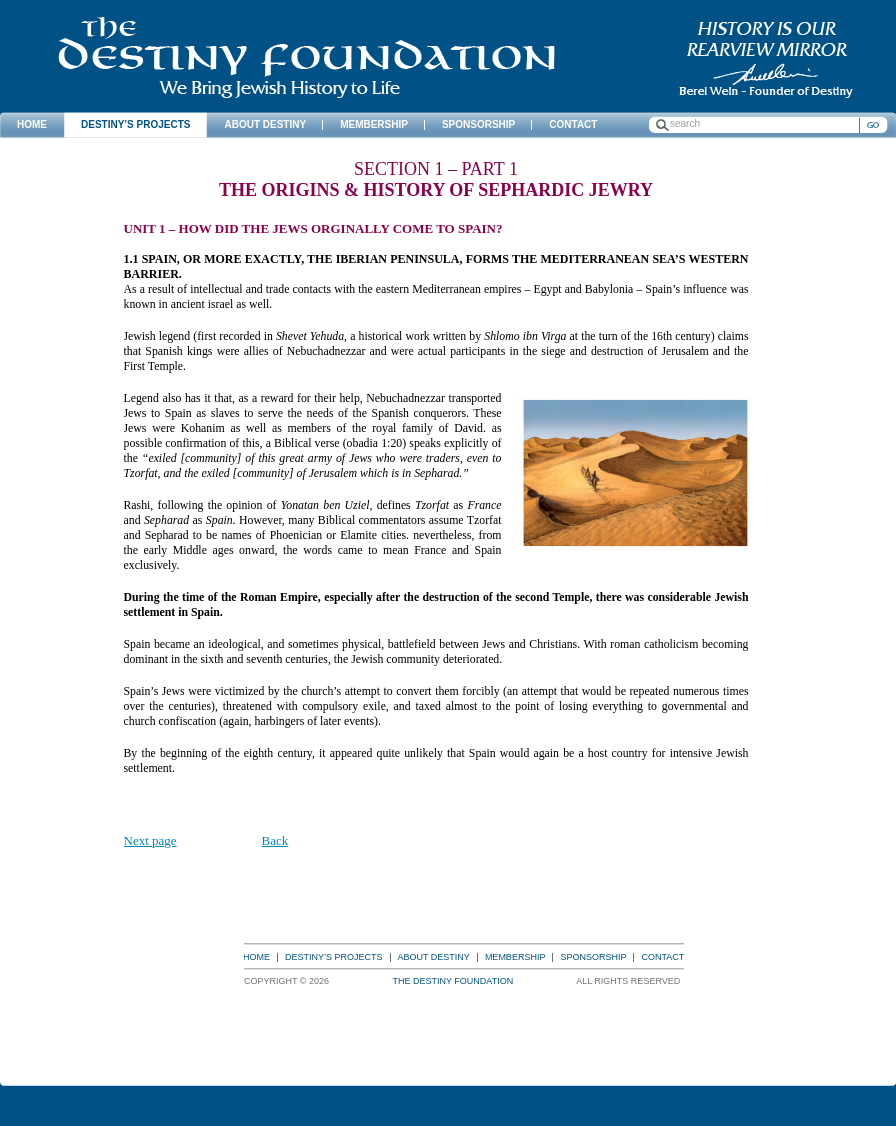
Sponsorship (593, 957)
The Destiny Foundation (306, 57)
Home (256, 957)
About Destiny (434, 957)
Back (275, 840)
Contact (662, 957)
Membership (515, 957)
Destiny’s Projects (334, 957)
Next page (150, 840)
